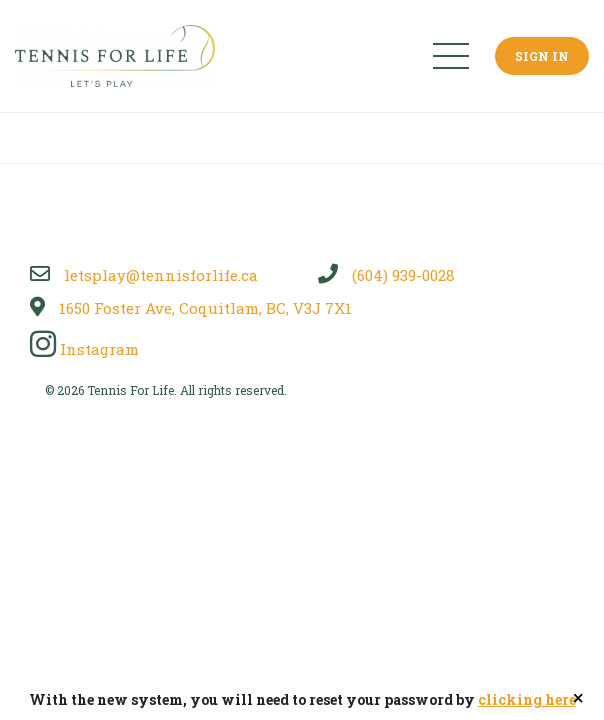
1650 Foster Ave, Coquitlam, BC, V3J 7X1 (191, 308)
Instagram (84, 349)
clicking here (527, 699)
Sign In (542, 56)
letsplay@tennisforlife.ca (144, 275)
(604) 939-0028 (386, 275)
